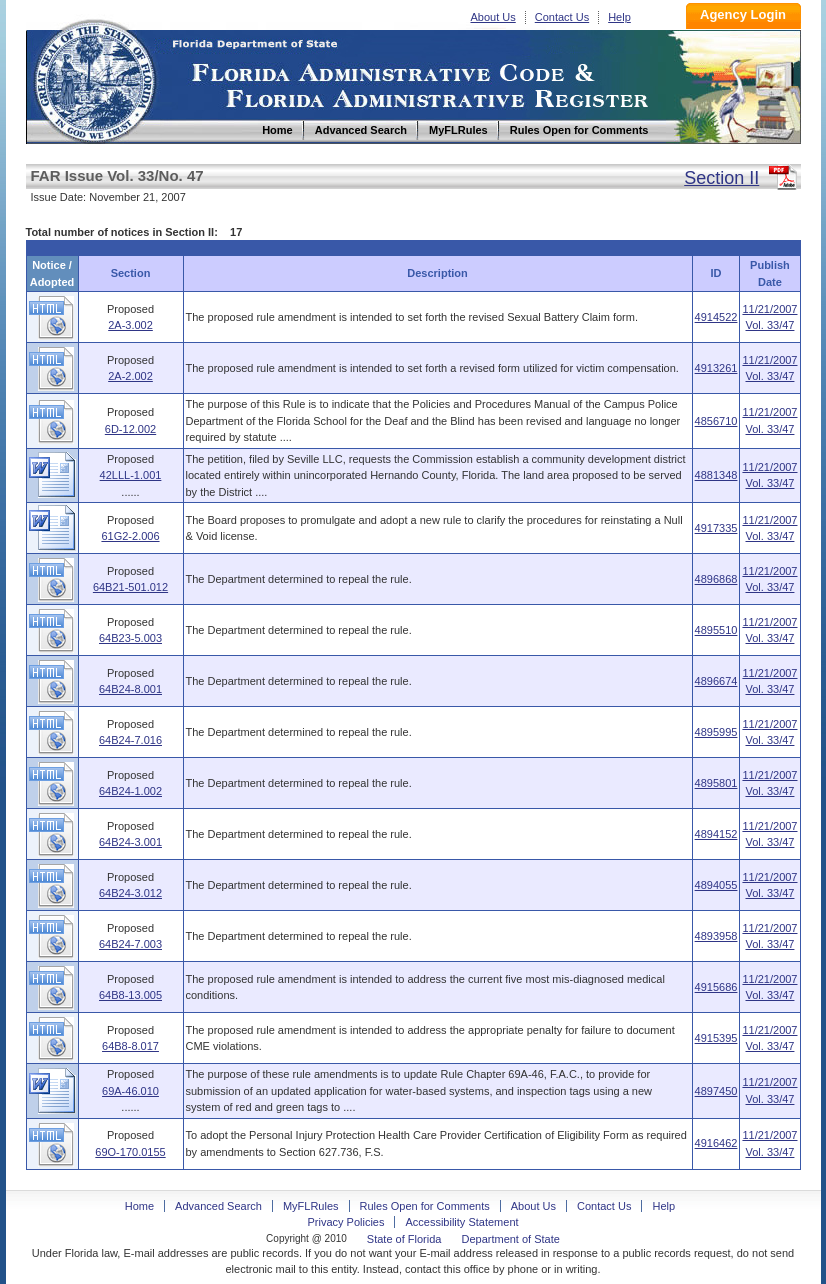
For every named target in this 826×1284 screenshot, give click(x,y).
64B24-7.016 (130, 740)
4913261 (716, 368)
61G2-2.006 (130, 536)
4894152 (716, 834)
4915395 (716, 1038)
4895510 (716, 630)
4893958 (716, 936)
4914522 (716, 317)
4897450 (716, 1091)
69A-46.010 (130, 1091)
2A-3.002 (130, 325)
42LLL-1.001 (131, 475)
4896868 (716, 579)
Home (94, 78)
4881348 (716, 475)
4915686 (716, 987)
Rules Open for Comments (425, 1206)
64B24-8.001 (130, 689)
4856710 (716, 421)
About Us (493, 17)
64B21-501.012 (130, 587)
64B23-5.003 (130, 638)
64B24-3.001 (130, 842)
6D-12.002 (130, 429)
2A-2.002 (130, 376)
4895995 (716, 732)
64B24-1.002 (130, 791)
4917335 (716, 528)
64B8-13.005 (130, 995)
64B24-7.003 (130, 944)
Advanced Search (218, 1206)
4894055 (716, 885)
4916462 (716, 1143)
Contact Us (562, 17)
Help (619, 17)
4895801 (716, 783)
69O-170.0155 (130, 1152)
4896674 (716, 681)
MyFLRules (311, 1206)
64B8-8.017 (130, 1046)
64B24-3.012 (130, 893)
